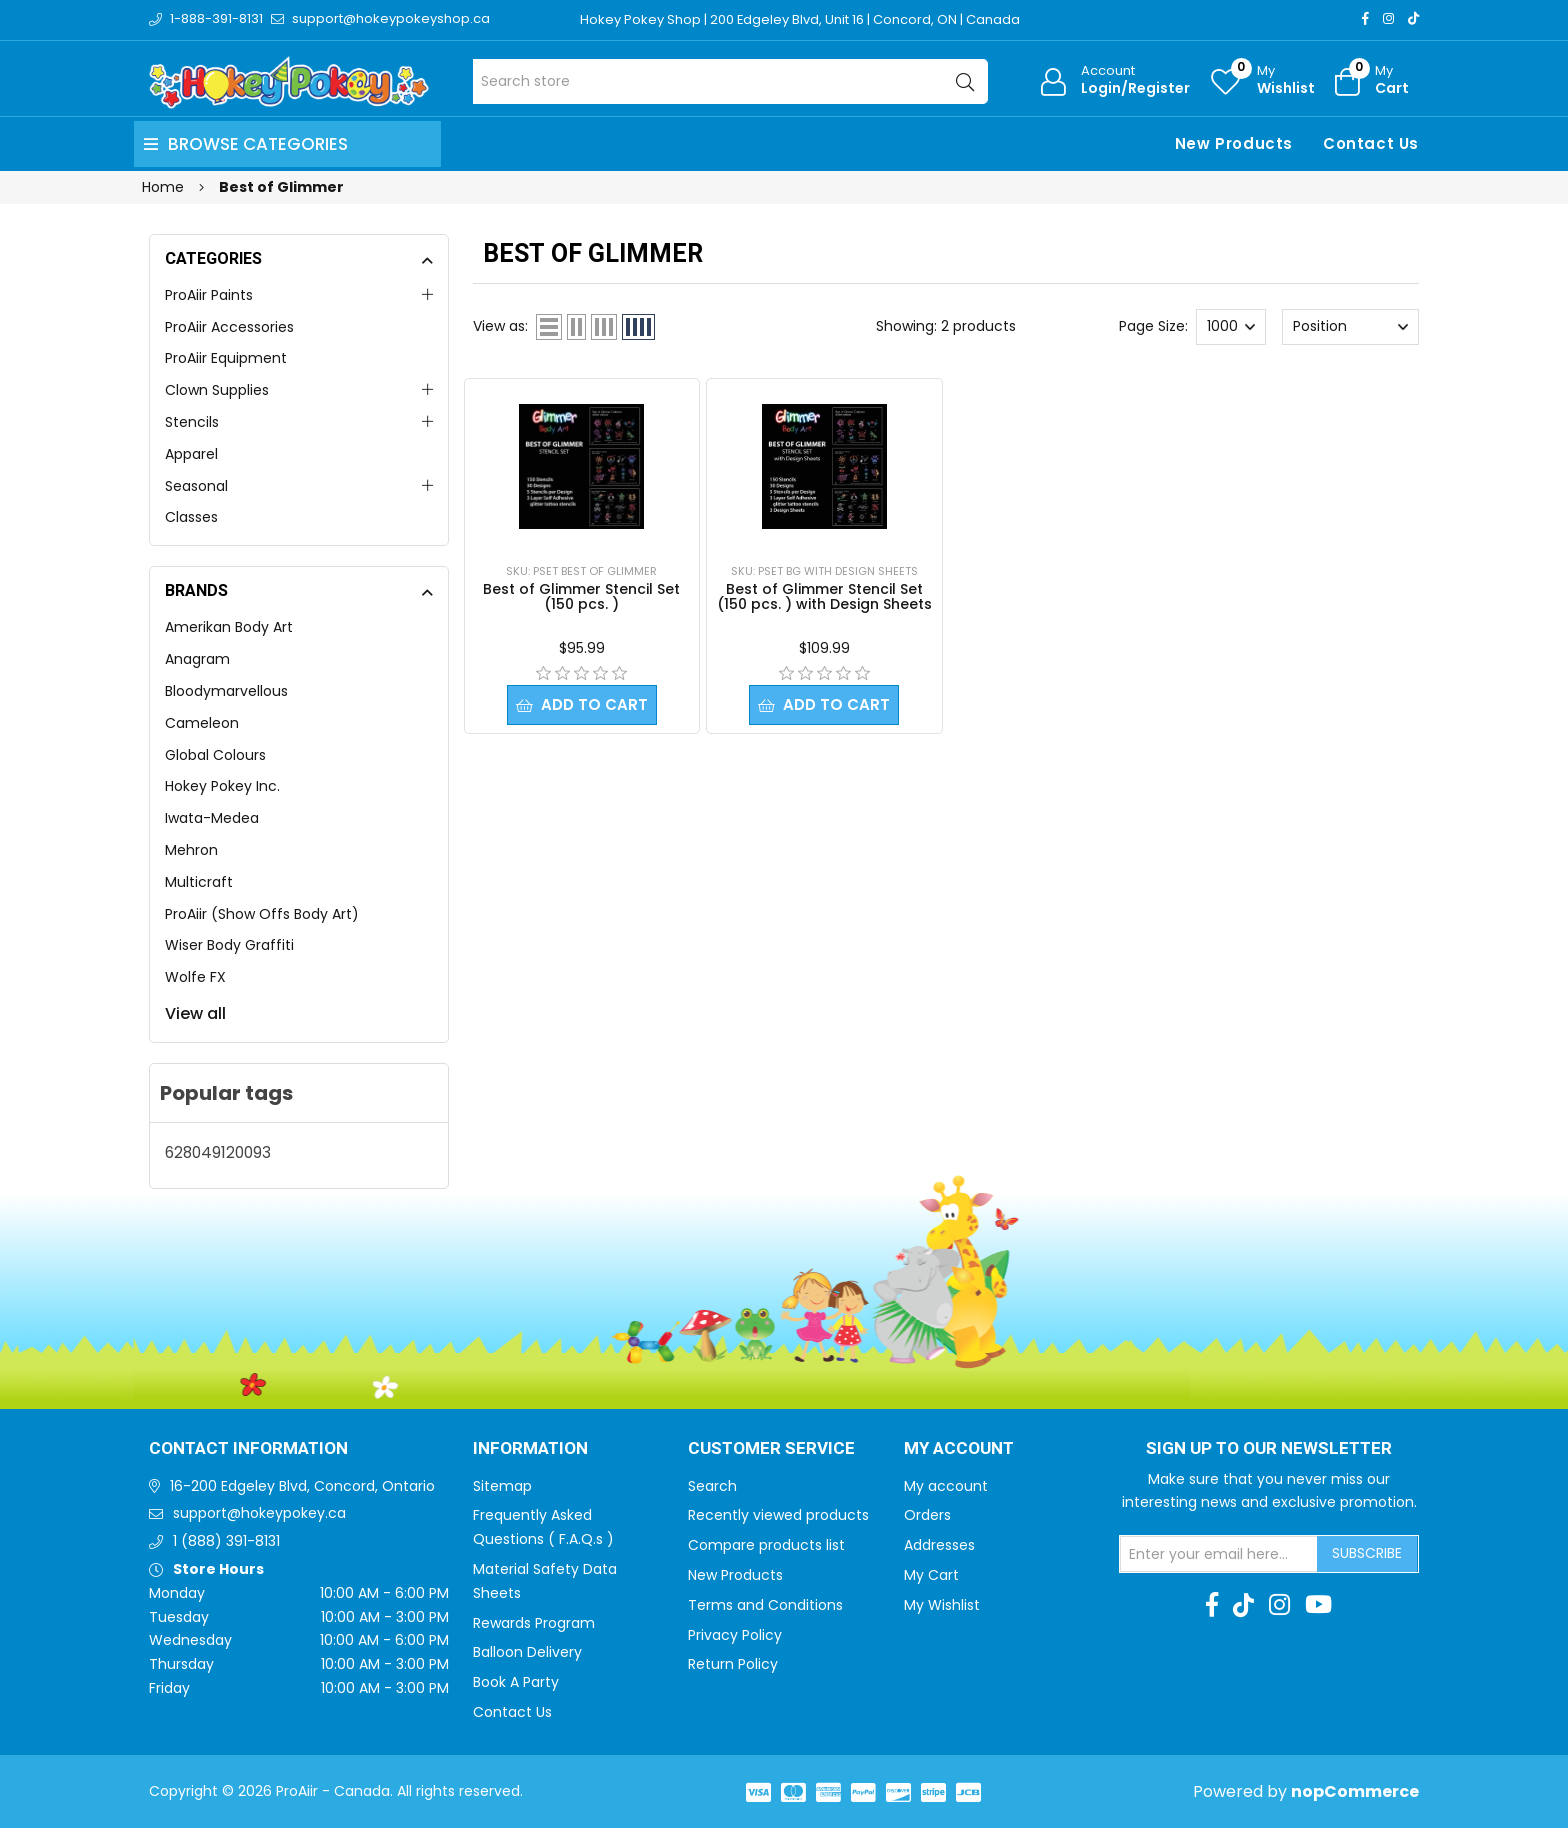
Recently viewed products (778, 1515)
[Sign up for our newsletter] (1219, 1554)
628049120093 (218, 1152)
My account (946, 1486)
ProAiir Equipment (226, 358)
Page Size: (1153, 326)
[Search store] (730, 81)
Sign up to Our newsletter (1269, 1449)
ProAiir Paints (209, 295)
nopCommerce (1355, 1791)
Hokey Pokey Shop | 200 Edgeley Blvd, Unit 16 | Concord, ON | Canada (800, 19)
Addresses (939, 1545)
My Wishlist (942, 1605)
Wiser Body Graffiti (229, 945)
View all (195, 1013)
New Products (1234, 143)
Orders (927, 1515)
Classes (191, 517)
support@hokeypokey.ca (259, 1513)
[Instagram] (1388, 18)
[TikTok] (1413, 18)
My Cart (931, 1575)
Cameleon (202, 723)
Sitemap (502, 1486)
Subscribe (1367, 1553)
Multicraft (199, 882)
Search (712, 1486)
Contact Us (1371, 143)
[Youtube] (1318, 1605)
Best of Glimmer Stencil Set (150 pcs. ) (581, 596)
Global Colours (215, 755)
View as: (500, 326)
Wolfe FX (195, 977)
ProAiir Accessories (229, 327)
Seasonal (196, 486)
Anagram (197, 659)
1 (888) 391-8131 (226, 1541)
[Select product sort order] (1350, 327)
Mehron (191, 850)
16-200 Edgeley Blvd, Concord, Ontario (302, 1486)
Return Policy (733, 1664)
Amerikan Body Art (229, 627)
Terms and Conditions (765, 1605)
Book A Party (516, 1682)
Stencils (192, 422)
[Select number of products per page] (1231, 327)
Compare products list (766, 1545)
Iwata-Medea (212, 818)
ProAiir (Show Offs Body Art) (262, 914)
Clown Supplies (217, 390)
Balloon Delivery (527, 1652)
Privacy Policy (735, 1635)
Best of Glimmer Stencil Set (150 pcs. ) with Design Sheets (824, 596)
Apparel (191, 454)
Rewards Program (534, 1623)
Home (163, 187)
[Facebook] (1365, 18)
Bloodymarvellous (226, 691)
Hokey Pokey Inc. (222, 786)
